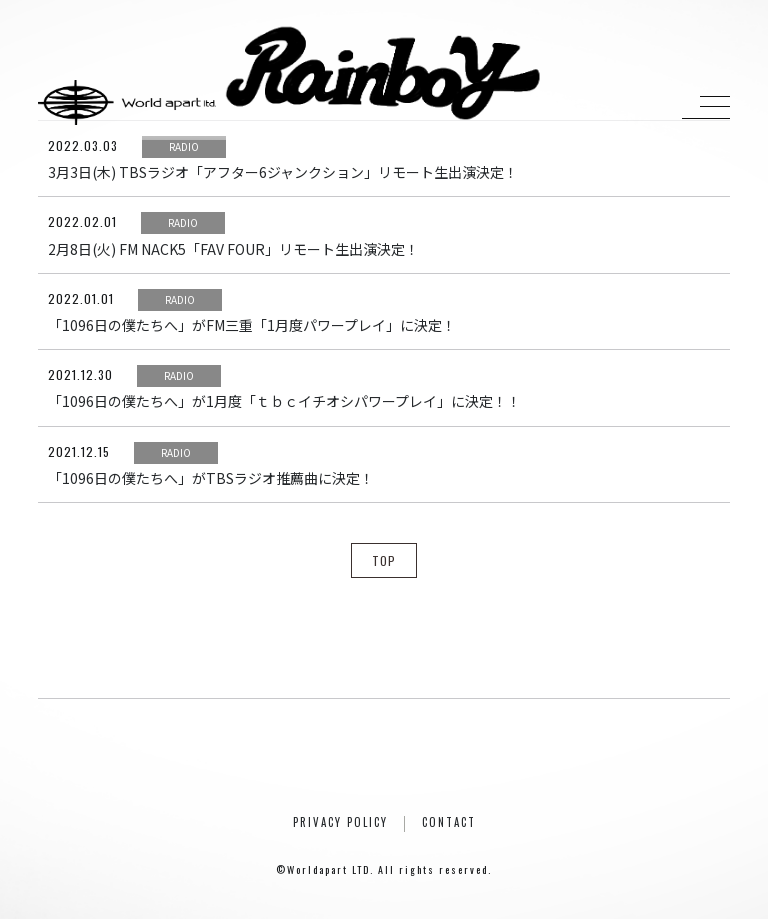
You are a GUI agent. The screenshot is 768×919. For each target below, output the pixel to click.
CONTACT (449, 822)
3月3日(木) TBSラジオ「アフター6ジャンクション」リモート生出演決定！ (283, 172)
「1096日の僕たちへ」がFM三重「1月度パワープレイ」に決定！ (252, 325)
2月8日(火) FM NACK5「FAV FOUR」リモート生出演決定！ (233, 249)
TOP (384, 560)
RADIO (184, 146)
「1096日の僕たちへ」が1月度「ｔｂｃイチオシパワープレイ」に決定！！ (284, 401)
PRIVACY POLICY (340, 822)
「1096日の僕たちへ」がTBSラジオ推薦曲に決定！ (211, 478)
